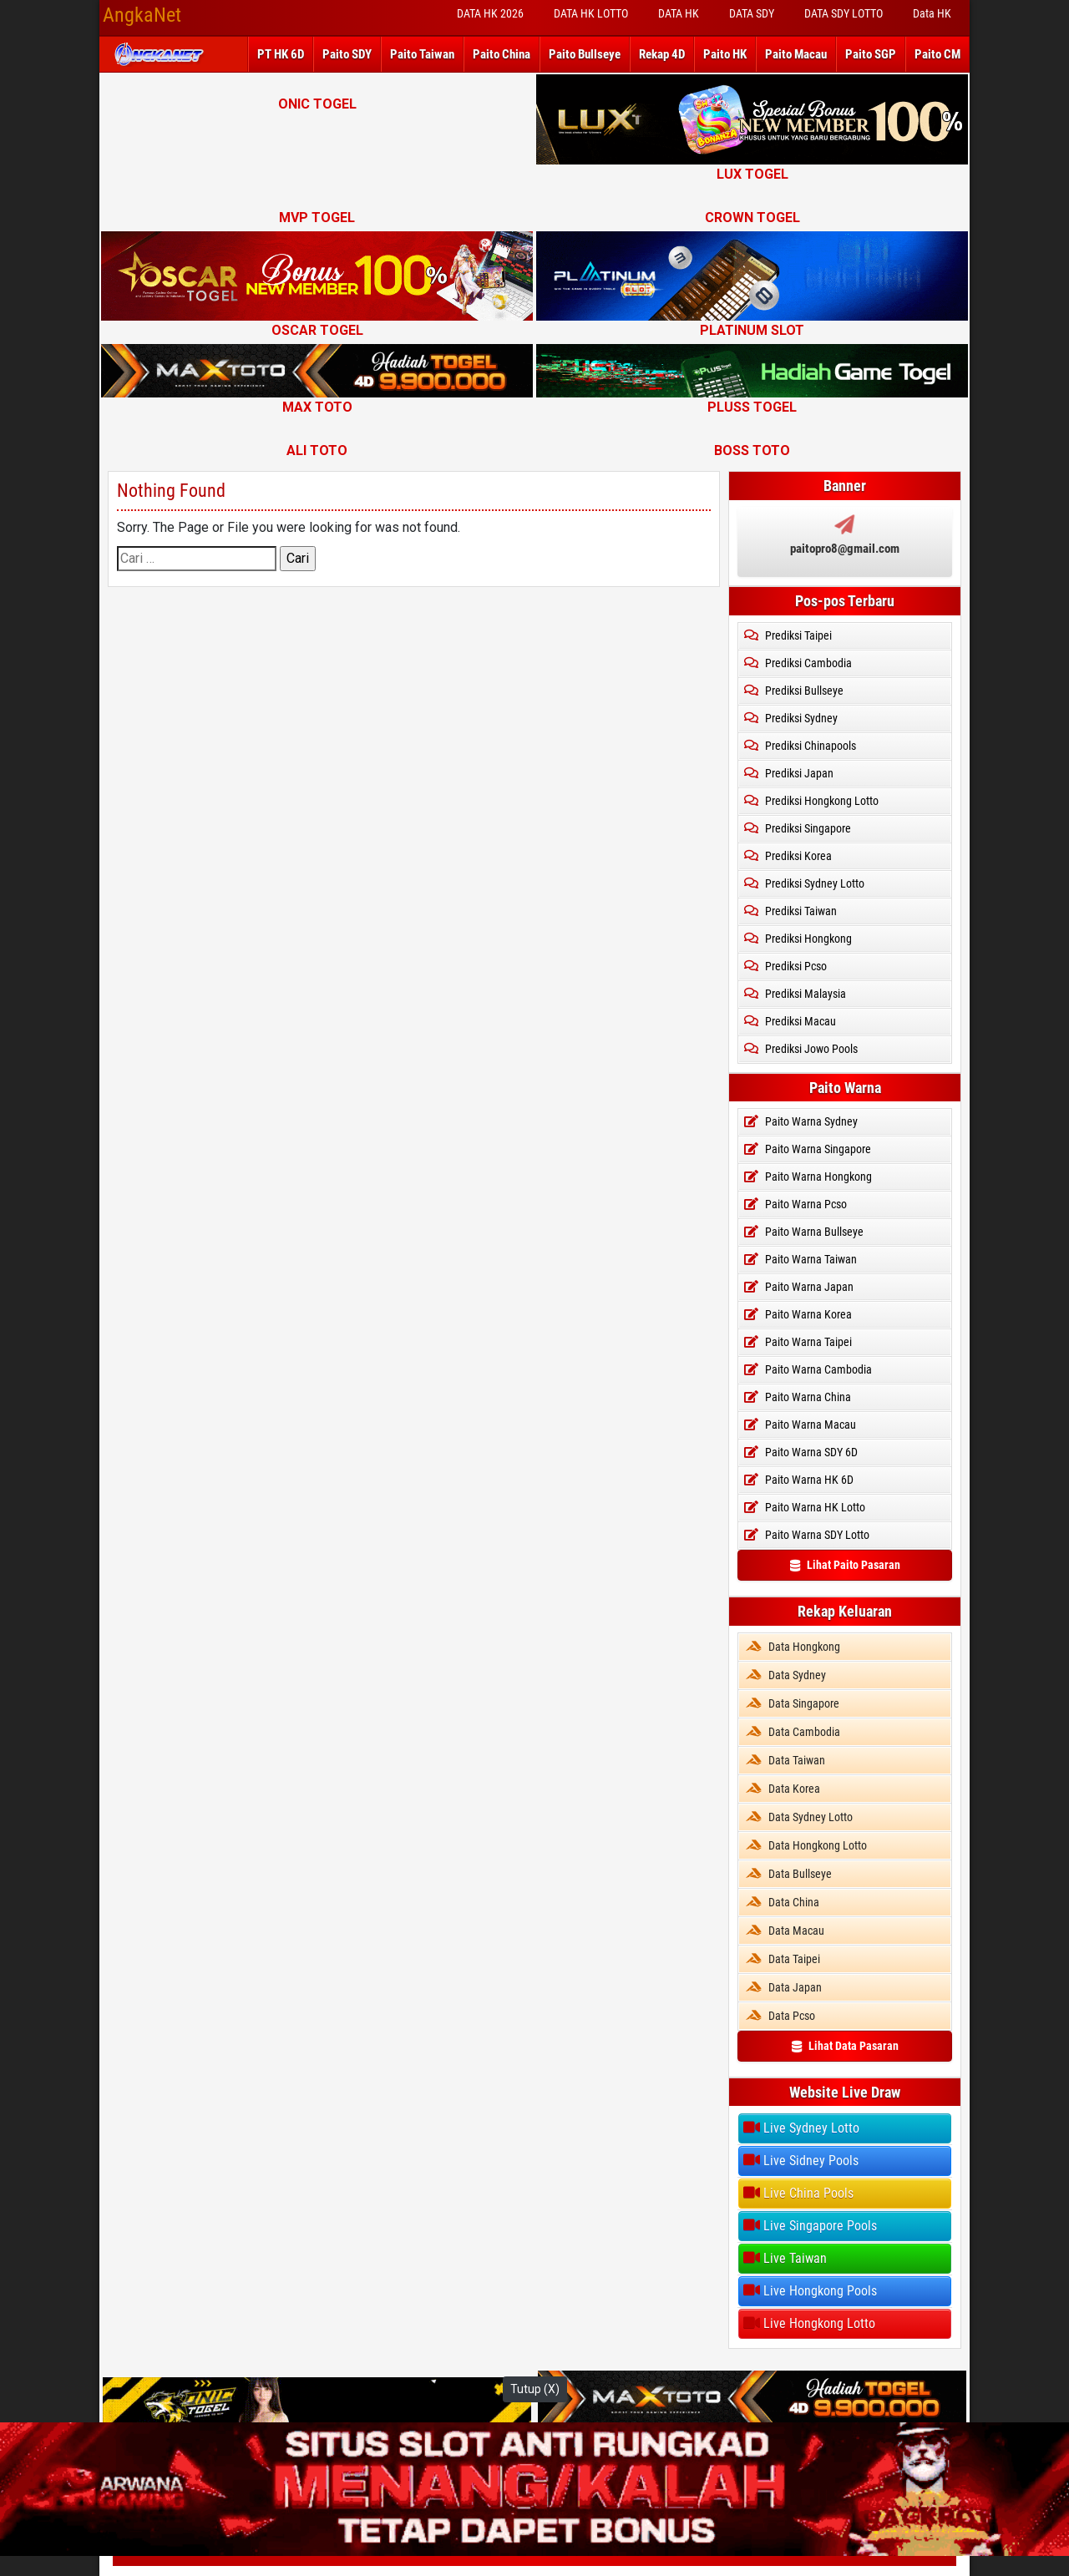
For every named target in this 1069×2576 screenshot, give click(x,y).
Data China (782, 1902)
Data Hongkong (793, 1646)
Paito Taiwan (422, 54)
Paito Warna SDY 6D (801, 1452)
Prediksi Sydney (791, 718)
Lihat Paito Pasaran (845, 1564)
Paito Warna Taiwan (800, 1259)
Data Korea (783, 1788)
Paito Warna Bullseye (804, 1231)
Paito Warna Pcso (795, 1204)
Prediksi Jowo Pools (801, 1048)
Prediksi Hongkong (798, 938)
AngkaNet (142, 15)
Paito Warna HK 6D (799, 1479)
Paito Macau (796, 54)
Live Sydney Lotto (801, 2127)
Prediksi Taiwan (790, 911)
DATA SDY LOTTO (843, 13)
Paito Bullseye (585, 54)
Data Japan (784, 1987)
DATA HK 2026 (490, 13)
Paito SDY (347, 54)
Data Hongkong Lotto (806, 1845)
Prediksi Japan (788, 773)
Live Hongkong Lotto (809, 2323)
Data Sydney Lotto (799, 1817)
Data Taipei (783, 1959)
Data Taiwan (785, 1760)
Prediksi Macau (790, 1021)
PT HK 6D (280, 54)
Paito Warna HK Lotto (804, 1507)
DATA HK (678, 13)
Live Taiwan (785, 2258)
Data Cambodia (793, 1731)
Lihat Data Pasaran (845, 2045)
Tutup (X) (535, 2389)
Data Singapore (792, 1703)
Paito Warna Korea (798, 1314)
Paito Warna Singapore (807, 1149)
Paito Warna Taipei (798, 1342)
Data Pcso (780, 2015)
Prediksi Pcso (785, 966)
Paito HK (725, 54)
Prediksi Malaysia (795, 993)
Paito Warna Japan (799, 1286)
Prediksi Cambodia (798, 663)
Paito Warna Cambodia (808, 1369)
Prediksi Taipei (788, 635)
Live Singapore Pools (810, 2225)
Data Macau (785, 1930)
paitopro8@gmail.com (844, 548)
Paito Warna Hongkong (808, 1176)
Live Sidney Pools (801, 2160)
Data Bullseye (789, 1873)
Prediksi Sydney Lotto (804, 883)
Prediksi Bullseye (794, 690)
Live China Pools (798, 2192)
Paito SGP (870, 54)
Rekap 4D (662, 54)
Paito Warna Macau (800, 1424)
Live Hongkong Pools (810, 2290)
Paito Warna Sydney (801, 1121)
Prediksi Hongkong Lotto (811, 800)
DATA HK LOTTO (591, 13)
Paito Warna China (797, 1397)
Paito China (501, 54)
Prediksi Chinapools (800, 745)
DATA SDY (751, 13)
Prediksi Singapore (797, 828)
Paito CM (937, 54)
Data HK (932, 13)
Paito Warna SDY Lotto (806, 1534)
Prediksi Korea (788, 856)
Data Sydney (786, 1675)
